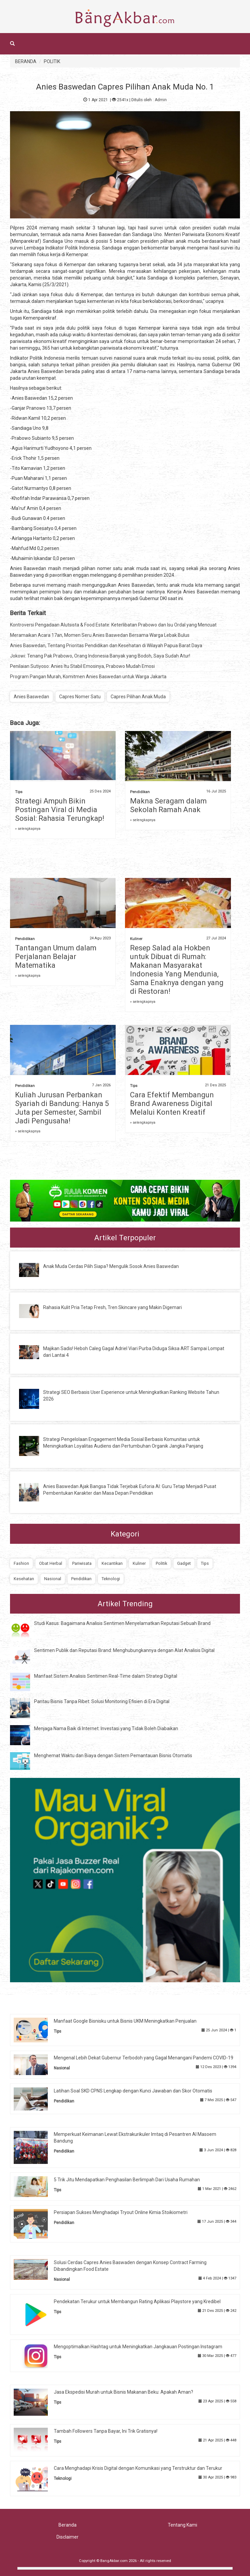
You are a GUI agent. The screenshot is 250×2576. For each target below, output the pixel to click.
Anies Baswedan (31, 696)
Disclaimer (67, 2537)
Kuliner (136, 939)
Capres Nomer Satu (80, 696)
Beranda (67, 2525)
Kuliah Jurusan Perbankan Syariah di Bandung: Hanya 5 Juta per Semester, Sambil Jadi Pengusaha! (62, 1108)
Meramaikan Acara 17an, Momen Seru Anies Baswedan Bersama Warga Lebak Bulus (100, 635)
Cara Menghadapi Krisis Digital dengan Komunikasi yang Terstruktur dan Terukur (138, 2468)
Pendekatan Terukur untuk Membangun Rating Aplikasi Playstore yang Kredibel (137, 2301)
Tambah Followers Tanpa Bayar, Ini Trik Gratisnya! (105, 2431)
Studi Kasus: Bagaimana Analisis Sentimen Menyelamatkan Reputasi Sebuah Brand (122, 1623)
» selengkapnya (27, 828)
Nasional (52, 1578)
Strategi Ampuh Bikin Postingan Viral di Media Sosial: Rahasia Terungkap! (59, 809)
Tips (18, 792)
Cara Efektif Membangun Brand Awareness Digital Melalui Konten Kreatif (172, 1103)
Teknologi (111, 1578)
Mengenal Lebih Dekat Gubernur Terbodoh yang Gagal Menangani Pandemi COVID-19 (143, 2057)
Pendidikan (140, 792)
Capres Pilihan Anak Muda (138, 696)
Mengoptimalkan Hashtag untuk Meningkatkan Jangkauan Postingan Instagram (138, 2346)
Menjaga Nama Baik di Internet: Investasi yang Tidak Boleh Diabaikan (106, 1728)
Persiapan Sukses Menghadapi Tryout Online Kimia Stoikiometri (121, 2212)
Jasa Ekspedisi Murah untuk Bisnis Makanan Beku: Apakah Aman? (123, 2392)
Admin (161, 100)
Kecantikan (112, 1563)
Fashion (21, 1563)
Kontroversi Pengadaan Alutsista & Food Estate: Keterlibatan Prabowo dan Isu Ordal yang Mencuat (113, 624)
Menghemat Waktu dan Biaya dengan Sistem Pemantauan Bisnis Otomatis (113, 1755)
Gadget (184, 1563)
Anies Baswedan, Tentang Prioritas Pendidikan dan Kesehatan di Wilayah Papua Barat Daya (106, 645)
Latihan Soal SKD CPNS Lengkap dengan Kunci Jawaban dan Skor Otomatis (133, 2090)
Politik (161, 1563)
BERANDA (25, 61)
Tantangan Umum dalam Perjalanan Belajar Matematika (56, 956)
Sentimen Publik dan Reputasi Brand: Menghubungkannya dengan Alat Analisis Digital (124, 1650)
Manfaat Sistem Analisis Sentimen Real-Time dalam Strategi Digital (105, 1676)
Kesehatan (24, 1578)
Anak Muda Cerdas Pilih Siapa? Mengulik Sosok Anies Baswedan (111, 1266)
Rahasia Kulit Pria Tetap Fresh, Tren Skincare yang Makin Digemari (112, 1307)
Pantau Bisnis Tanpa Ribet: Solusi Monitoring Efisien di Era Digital (101, 1701)
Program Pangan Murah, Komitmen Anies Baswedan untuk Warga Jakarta (88, 676)
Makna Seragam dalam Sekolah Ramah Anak (168, 805)
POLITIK (52, 61)
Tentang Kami (182, 2525)
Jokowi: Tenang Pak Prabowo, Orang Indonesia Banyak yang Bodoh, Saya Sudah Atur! (100, 656)
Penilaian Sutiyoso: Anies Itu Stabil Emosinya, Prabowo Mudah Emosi (82, 666)
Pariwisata (82, 1563)
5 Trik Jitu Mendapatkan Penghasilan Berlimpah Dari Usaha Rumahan (127, 2179)
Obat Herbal (50, 1563)
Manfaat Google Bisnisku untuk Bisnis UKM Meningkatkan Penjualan (125, 2021)
